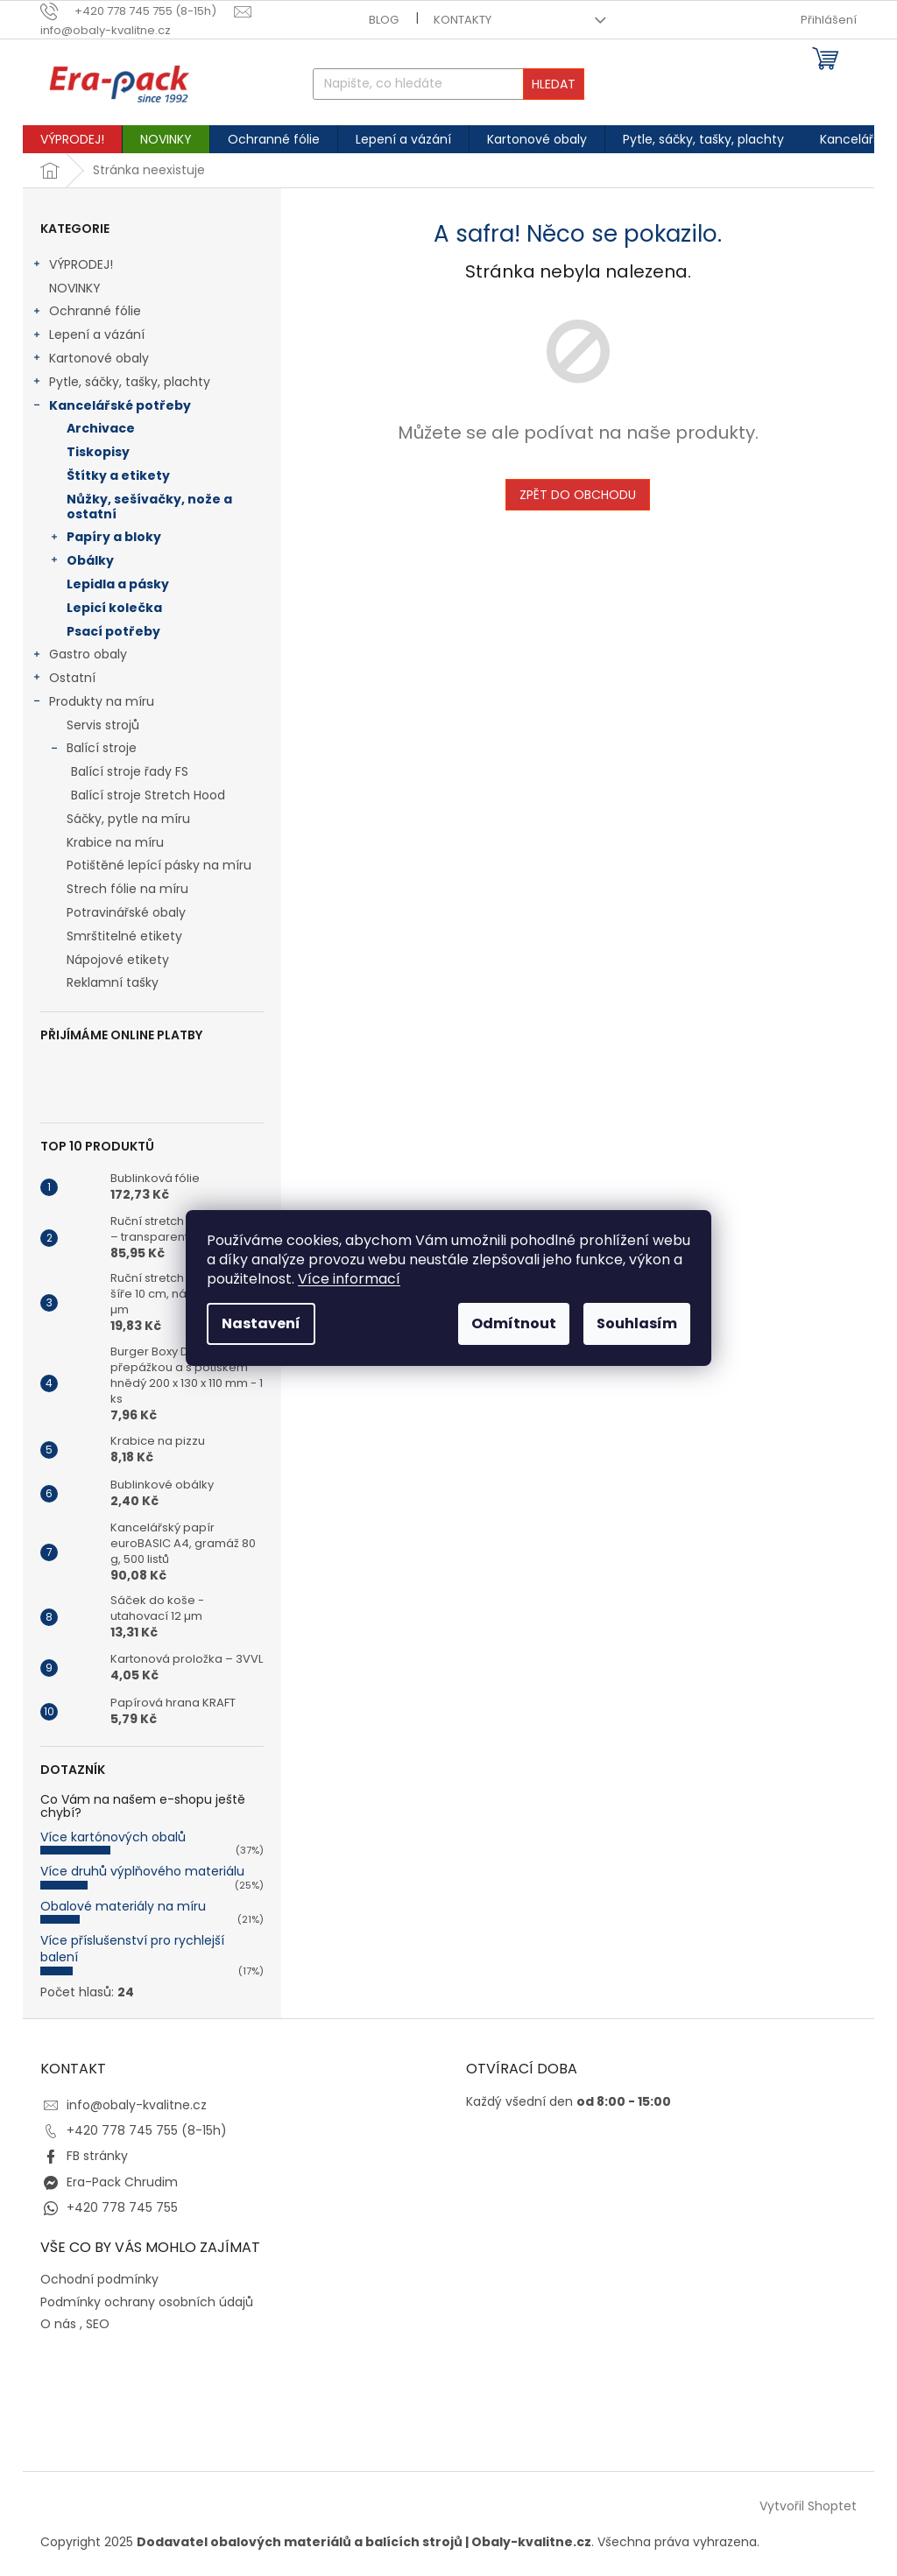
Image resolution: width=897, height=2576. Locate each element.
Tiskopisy (98, 452)
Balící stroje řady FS (129, 771)
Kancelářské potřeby (111, 407)
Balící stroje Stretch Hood (148, 795)
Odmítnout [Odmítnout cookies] (513, 1323)
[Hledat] (449, 84)
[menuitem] (72, 139)
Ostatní (63, 679)
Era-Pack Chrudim (122, 2182)
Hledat (554, 84)
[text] (137, 11)
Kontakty (462, 19)
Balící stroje (93, 749)
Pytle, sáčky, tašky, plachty (121, 383)
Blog (384, 19)
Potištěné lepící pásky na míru (159, 865)
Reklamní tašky (113, 982)
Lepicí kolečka (114, 607)
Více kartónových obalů (113, 1837)
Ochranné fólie (86, 312)
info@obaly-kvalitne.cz (137, 2105)
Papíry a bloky (105, 538)
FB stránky (97, 2155)
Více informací (349, 1279)
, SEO (94, 2324)
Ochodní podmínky (99, 2279)
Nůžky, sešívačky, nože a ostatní (149, 506)
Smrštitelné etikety (124, 936)
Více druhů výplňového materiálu (142, 1871)
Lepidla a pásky (118, 584)
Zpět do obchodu (577, 494)
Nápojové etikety (118, 959)
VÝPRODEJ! (72, 266)
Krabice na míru (115, 842)
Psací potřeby (113, 631)
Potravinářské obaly (126, 912)
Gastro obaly (79, 655)
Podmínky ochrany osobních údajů (146, 2302)
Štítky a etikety (118, 475)
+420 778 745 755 (122, 2207)
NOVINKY (76, 288)
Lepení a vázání (88, 336)
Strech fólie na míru (127, 888)
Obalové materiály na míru (123, 1906)
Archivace (101, 428)
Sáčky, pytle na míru (128, 818)
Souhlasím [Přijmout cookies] (637, 1323)
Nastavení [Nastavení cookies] (261, 1323)
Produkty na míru (93, 703)
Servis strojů (103, 725)
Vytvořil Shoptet (808, 2506)
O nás (58, 2324)
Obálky (81, 562)
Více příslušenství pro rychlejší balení (132, 1949)
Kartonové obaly (90, 359)
